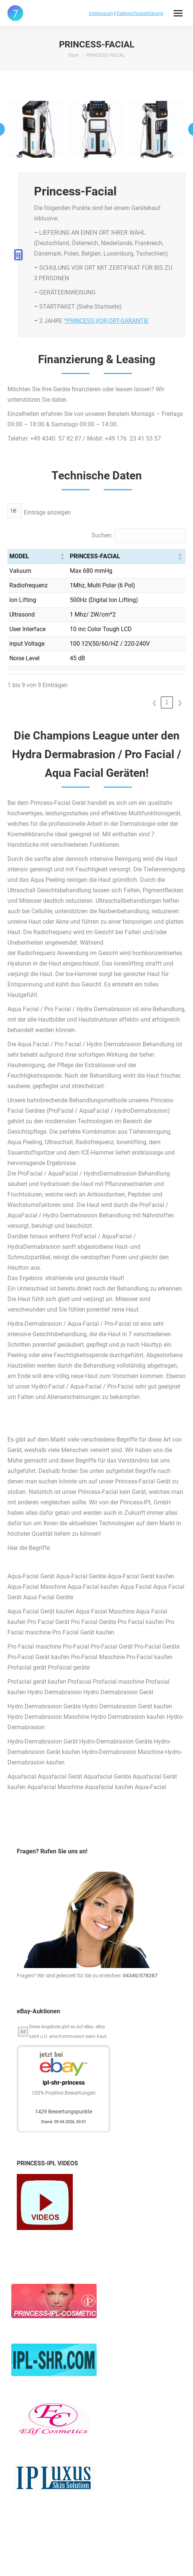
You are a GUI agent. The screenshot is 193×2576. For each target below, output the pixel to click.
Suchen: (102, 535)
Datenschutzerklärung (139, 13)
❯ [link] (179, 702)
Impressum (101, 13)
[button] (62, 556)
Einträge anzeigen (47, 512)
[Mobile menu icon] (178, 13)
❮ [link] (154, 702)
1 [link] (167, 702)
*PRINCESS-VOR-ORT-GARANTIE (106, 320)
